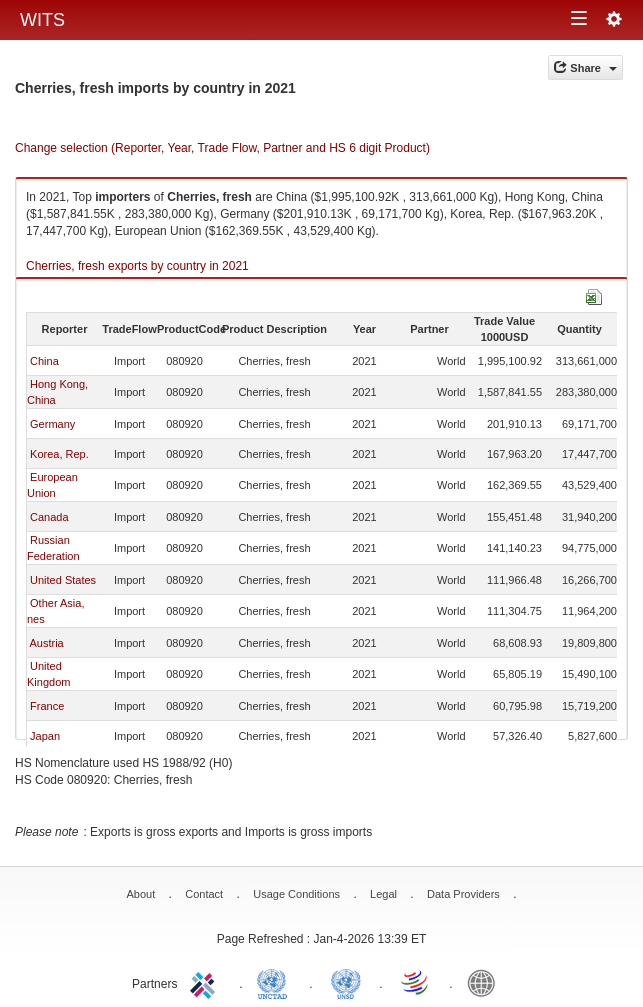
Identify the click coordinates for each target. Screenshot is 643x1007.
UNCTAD (276, 982)
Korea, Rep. (59, 454)
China (44, 361)
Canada (49, 517)
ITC (206, 982)
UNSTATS (346, 982)
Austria (46, 643)
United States (63, 580)
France (47, 706)
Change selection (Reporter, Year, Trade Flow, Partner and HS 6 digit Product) (222, 148)
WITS (42, 20)
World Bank (486, 982)
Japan (45, 736)
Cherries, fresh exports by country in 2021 (137, 266)
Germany (52, 424)
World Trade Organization (416, 982)
